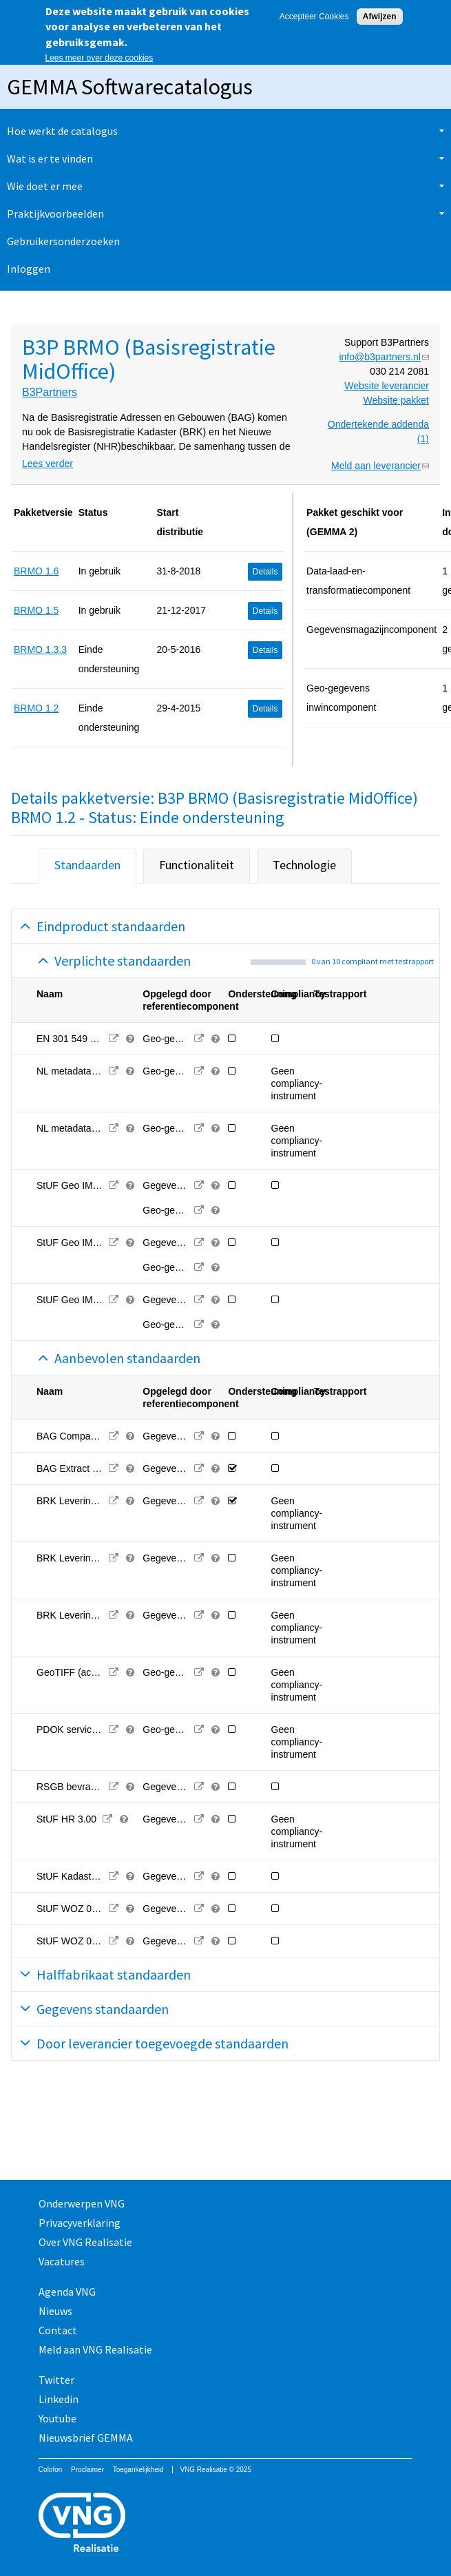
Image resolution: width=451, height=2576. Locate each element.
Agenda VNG (67, 2291)
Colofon (50, 2469)
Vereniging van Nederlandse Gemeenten (225, 2524)
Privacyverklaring (79, 2223)
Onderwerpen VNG (82, 2203)
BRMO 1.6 (36, 571)
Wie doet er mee (45, 186)
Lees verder (47, 463)
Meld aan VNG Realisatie (95, 2349)
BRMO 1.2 (36, 708)
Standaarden (87, 865)
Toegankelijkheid (138, 2469)
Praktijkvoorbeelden (55, 213)
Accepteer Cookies (314, 16)
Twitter (56, 2380)
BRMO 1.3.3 (40, 649)
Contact (58, 2330)
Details (265, 572)
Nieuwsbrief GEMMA (86, 2437)
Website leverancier (386, 385)
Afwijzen (380, 16)
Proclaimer (87, 2469)
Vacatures (62, 2261)
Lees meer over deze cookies (99, 58)
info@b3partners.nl (384, 356)
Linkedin (58, 2399)
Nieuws (55, 2311)
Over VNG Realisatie (85, 2242)
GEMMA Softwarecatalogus (130, 87)
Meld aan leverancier (380, 465)
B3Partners (49, 392)
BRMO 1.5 (36, 610)
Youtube (57, 2418)
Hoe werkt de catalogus (62, 131)
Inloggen (28, 269)
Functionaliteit (196, 865)
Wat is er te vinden (50, 158)
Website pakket (396, 400)
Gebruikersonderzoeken (63, 241)
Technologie (304, 865)
